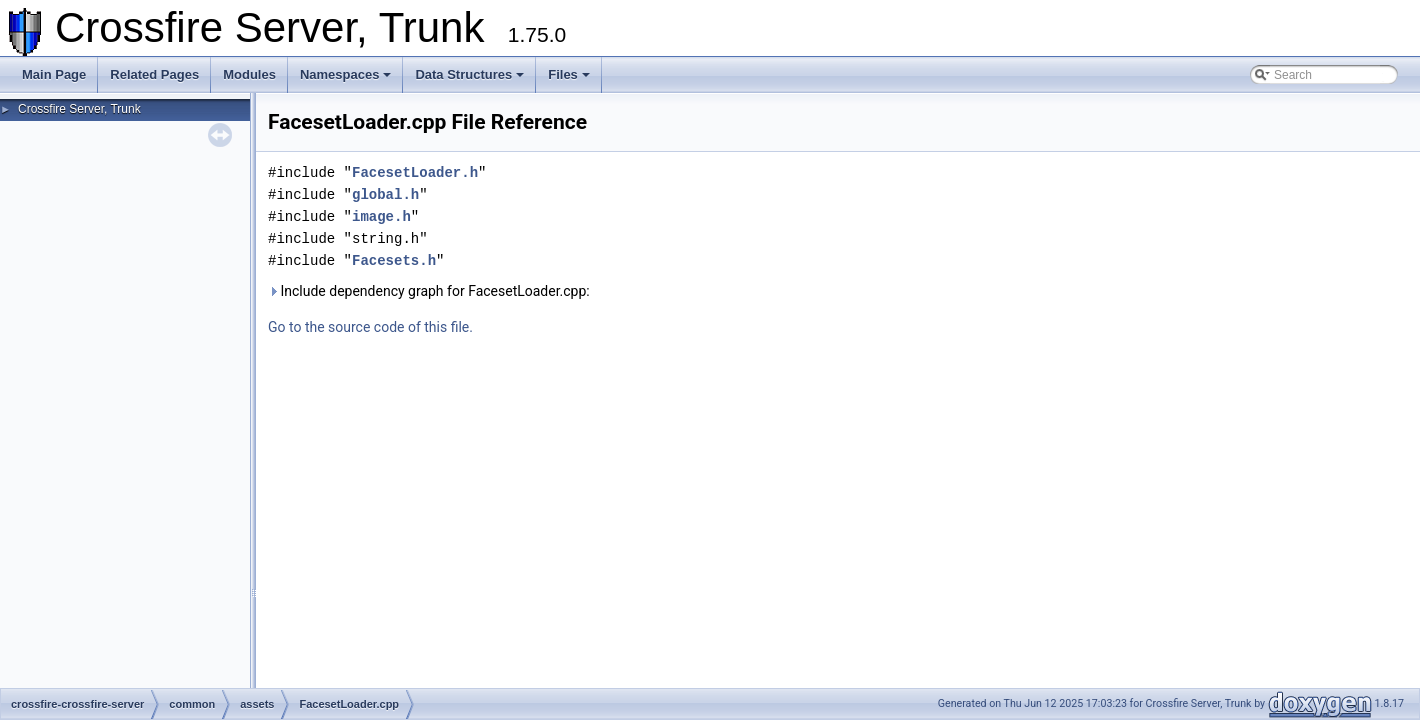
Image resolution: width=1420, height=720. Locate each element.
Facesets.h (394, 260)
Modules (249, 74)
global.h (385, 194)
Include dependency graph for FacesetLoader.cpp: (429, 291)
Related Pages (154, 74)
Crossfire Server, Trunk (79, 109)
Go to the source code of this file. (370, 327)
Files (569, 74)
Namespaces (346, 74)
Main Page (54, 74)
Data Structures (469, 74)
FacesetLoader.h (415, 172)
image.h (381, 216)
